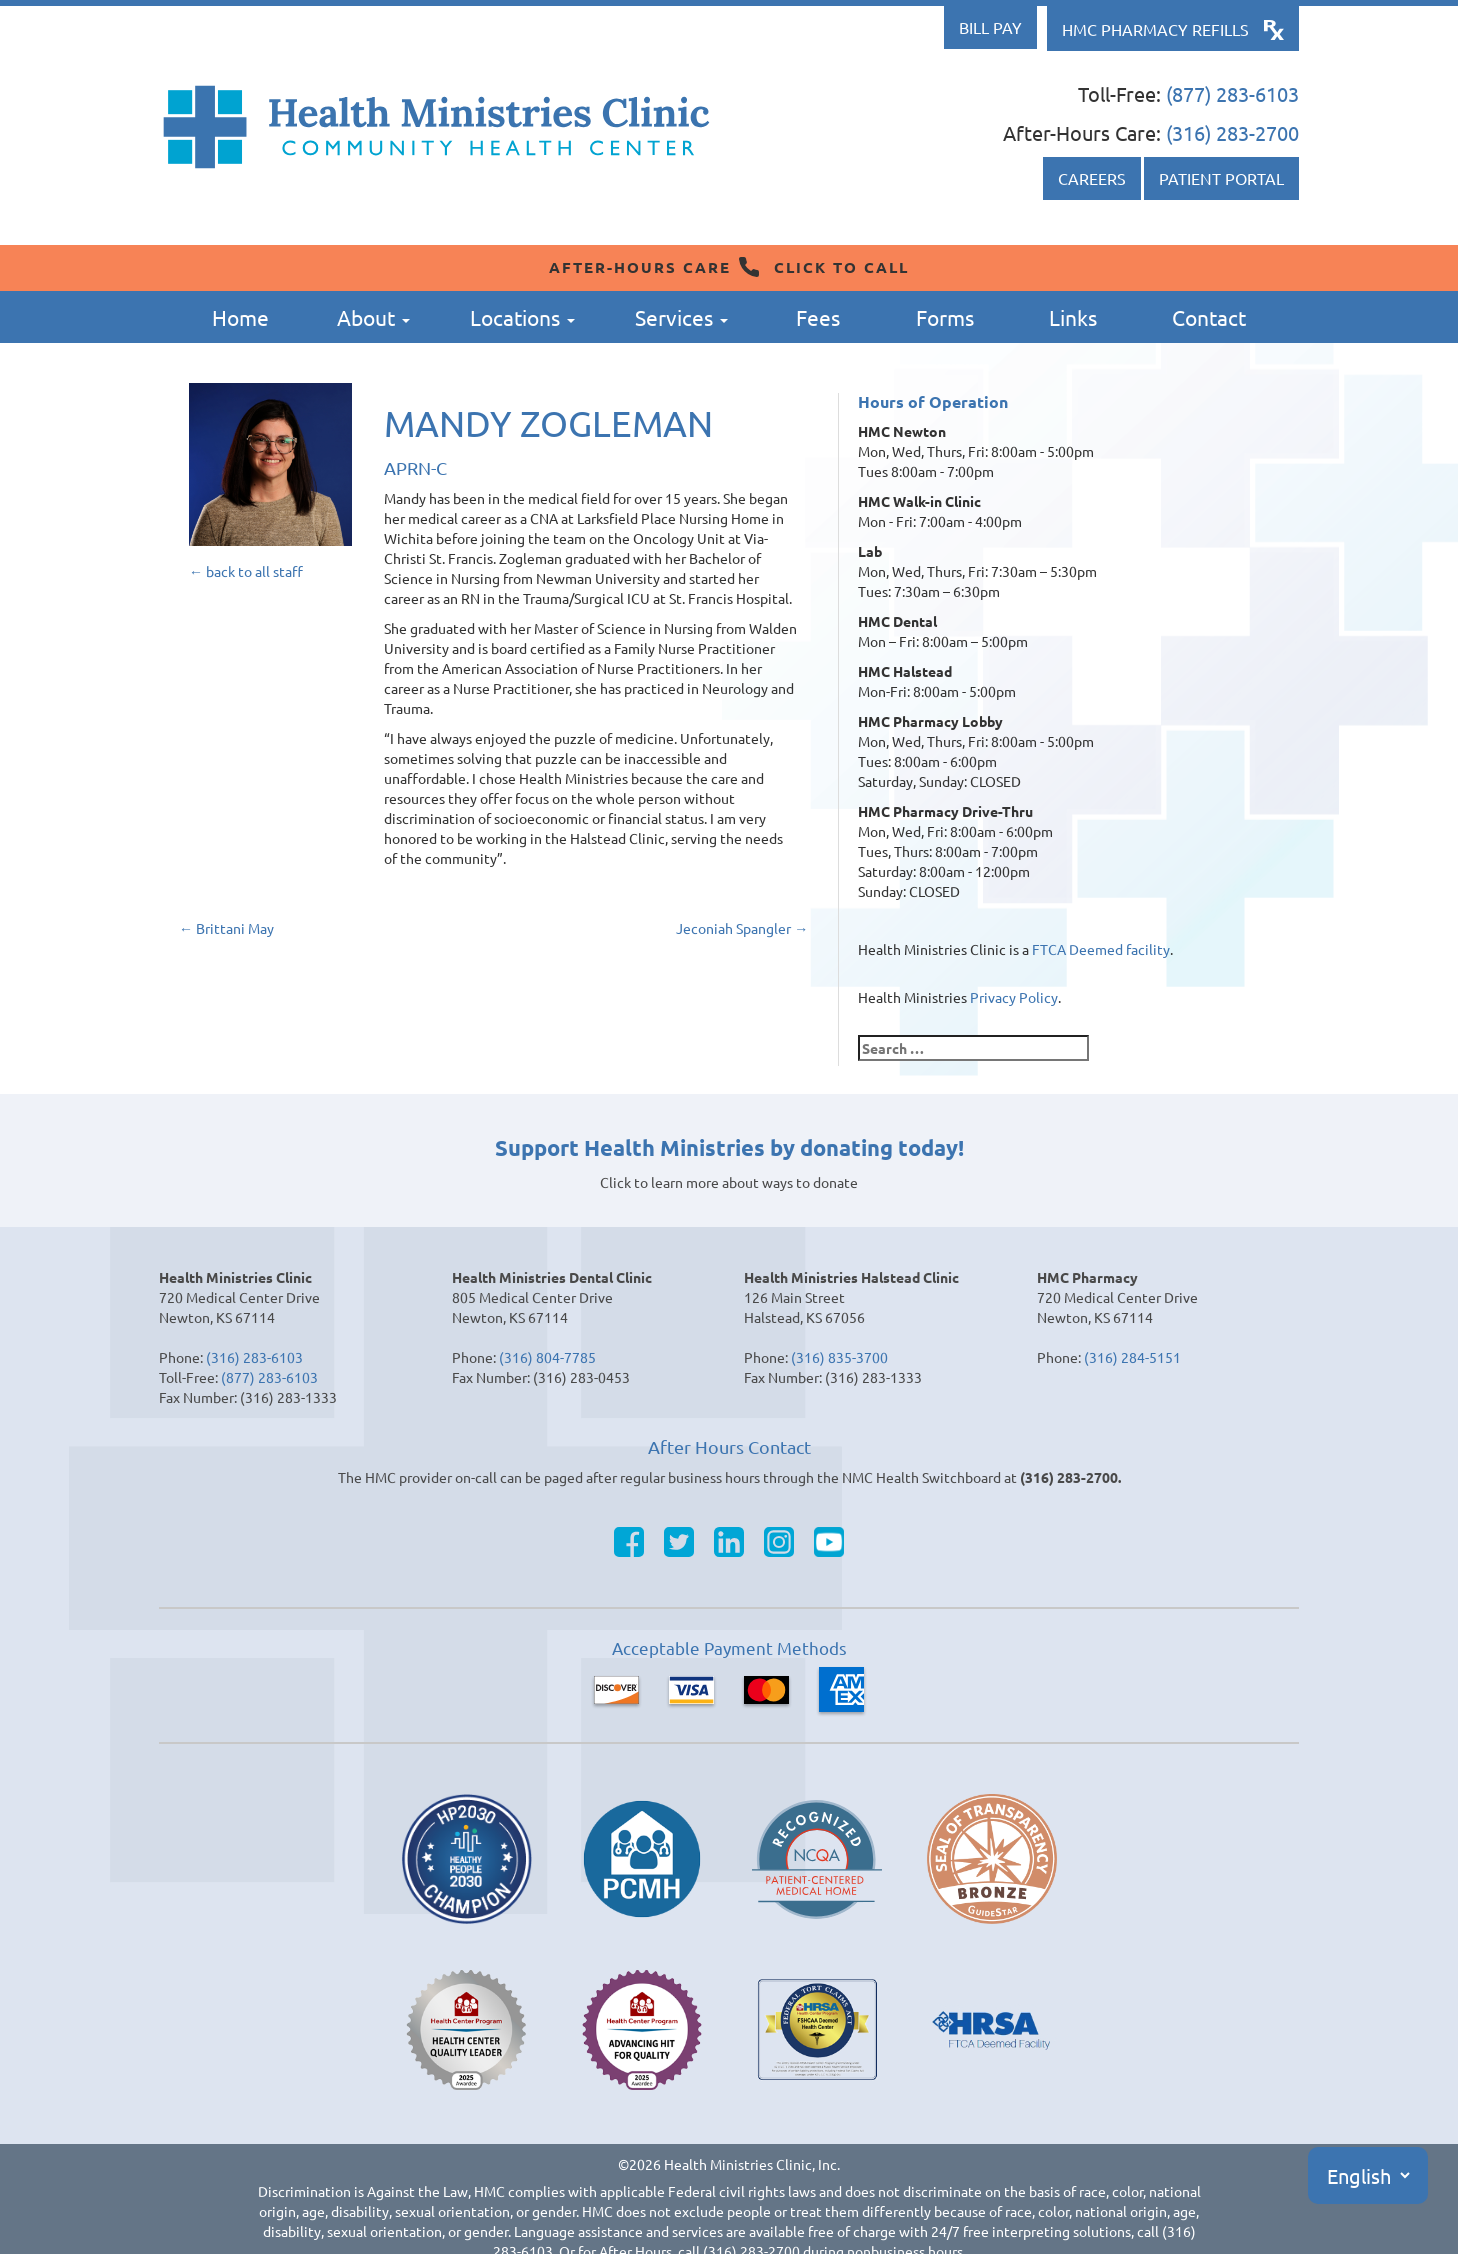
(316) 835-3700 (839, 1357)
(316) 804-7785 (547, 1357)
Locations (522, 317)
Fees (818, 317)
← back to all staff (246, 571)
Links (1073, 317)
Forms (945, 317)
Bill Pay (990, 27)
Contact (1209, 317)
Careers (1092, 178)
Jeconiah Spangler (742, 928)
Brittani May (226, 928)
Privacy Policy (1014, 997)
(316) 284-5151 (1132, 1357)
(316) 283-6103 (254, 1357)
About (373, 317)
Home (240, 317)
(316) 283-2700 (1232, 132)
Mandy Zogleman (548, 422)
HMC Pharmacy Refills (1155, 29)
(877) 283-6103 (1232, 93)
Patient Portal (1221, 178)
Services (681, 317)
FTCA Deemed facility (1101, 949)
